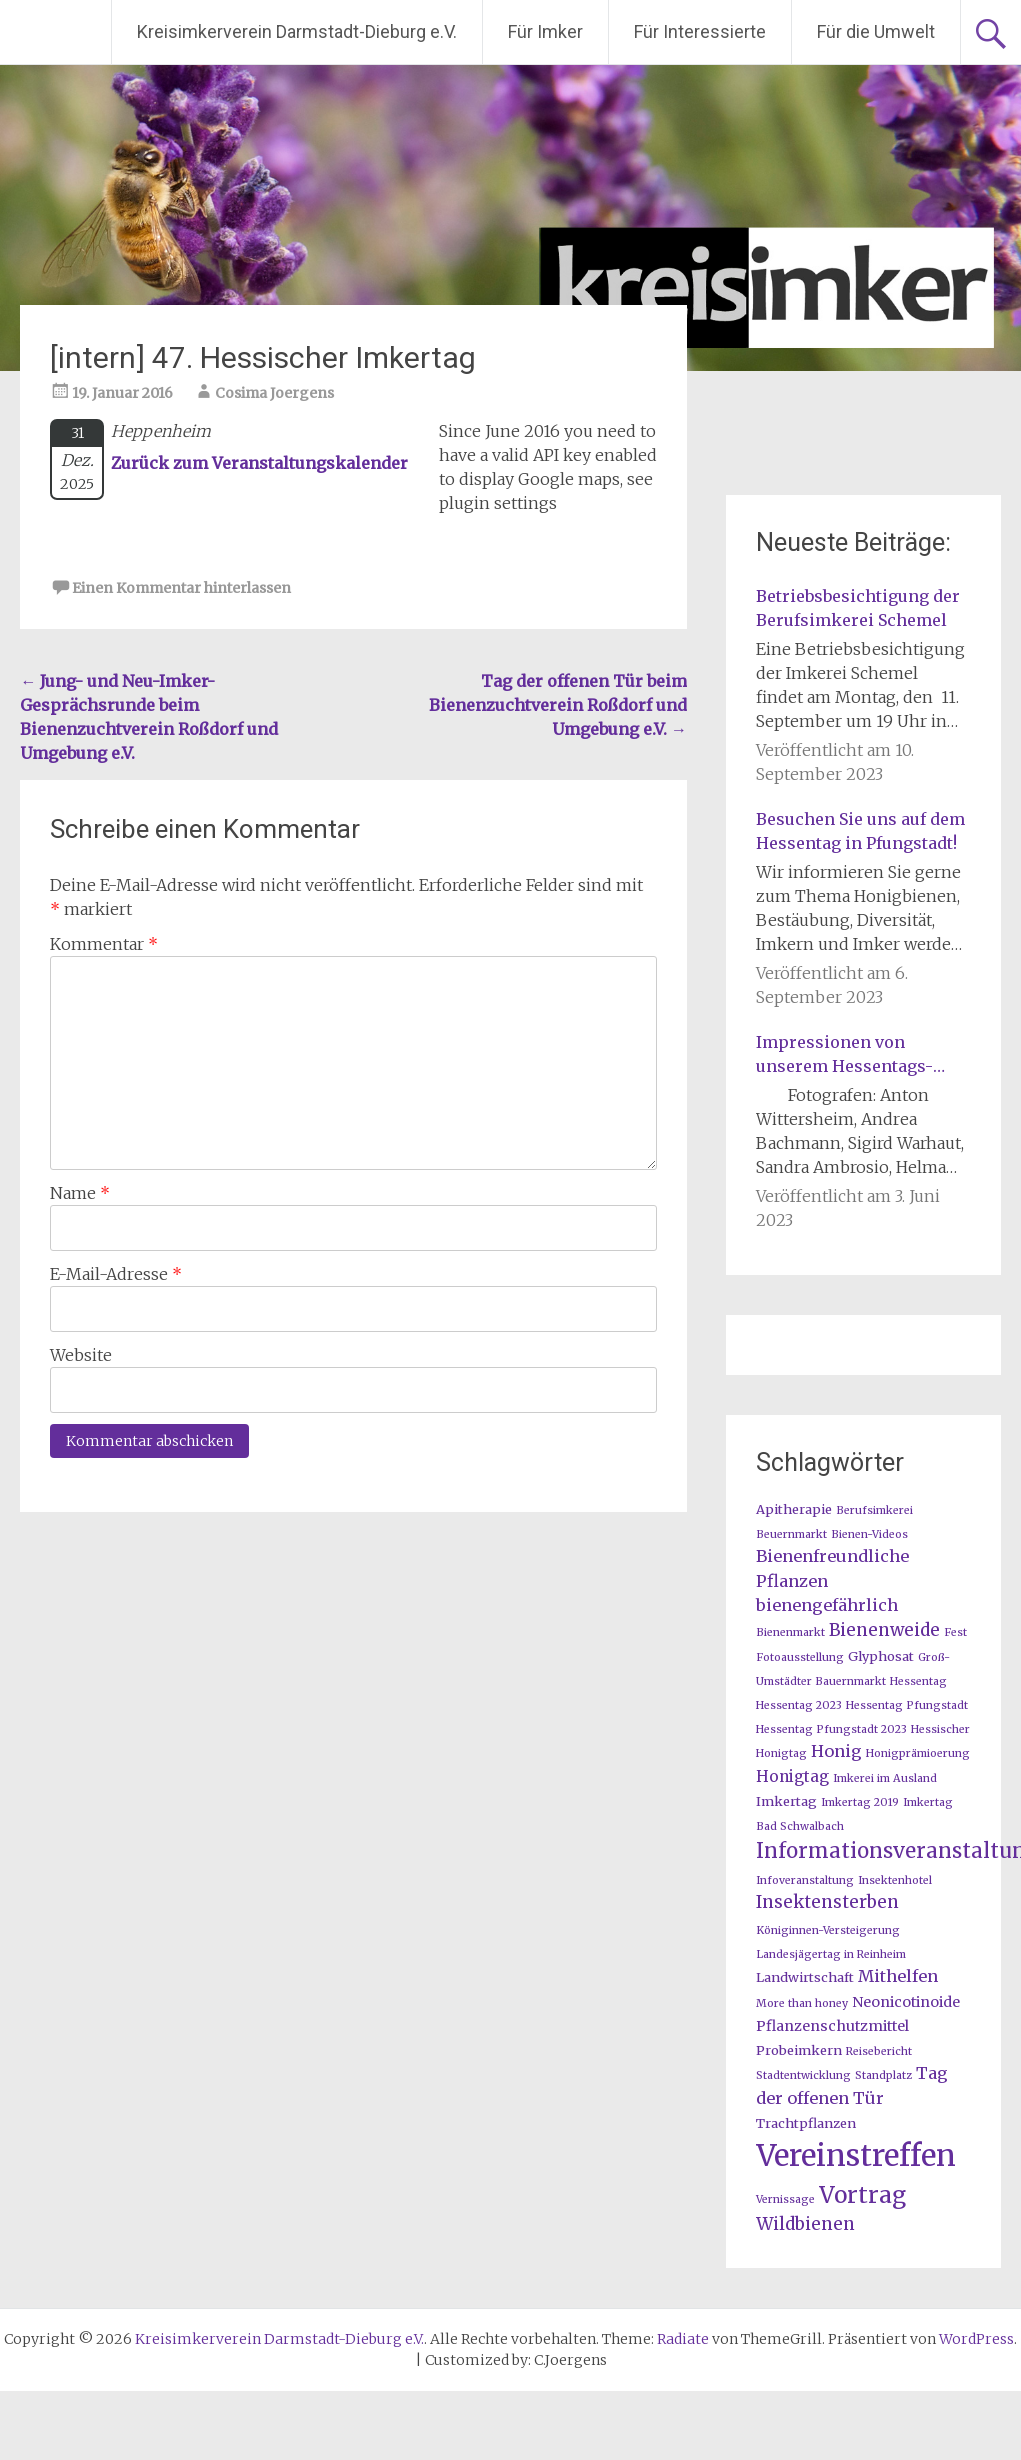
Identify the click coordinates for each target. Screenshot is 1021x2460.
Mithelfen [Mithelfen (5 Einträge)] (898, 1976)
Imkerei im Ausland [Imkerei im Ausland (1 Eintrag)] (885, 1778)
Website (81, 1355)
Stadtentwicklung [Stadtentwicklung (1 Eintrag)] (803, 2075)
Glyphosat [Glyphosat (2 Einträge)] (881, 1656)
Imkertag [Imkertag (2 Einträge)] (786, 1801)
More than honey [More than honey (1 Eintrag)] (802, 2003)
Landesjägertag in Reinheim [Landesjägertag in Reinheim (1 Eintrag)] (831, 1954)
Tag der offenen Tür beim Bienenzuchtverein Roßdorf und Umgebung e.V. (558, 705)
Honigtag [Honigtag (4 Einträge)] (792, 1776)
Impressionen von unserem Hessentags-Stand (844, 1055)
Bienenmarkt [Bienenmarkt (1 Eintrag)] (790, 1632)
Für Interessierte (700, 31)
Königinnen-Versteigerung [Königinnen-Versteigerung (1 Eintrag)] (828, 1930)
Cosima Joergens (274, 393)
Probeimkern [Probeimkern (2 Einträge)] (799, 2050)
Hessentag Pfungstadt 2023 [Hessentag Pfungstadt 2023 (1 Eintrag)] (831, 1729)
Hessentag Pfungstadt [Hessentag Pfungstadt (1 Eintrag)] (907, 1705)
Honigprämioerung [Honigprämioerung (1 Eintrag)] (918, 1753)
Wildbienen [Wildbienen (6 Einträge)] (805, 2224)
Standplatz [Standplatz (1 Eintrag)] (883, 2075)
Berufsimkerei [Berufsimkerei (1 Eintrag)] (874, 1510)
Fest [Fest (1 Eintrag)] (955, 1632)
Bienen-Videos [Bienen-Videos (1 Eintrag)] (869, 1534)
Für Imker (545, 31)
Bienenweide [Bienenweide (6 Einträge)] (884, 1630)
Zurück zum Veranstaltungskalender (259, 463)
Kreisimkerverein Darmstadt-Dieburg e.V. (297, 31)
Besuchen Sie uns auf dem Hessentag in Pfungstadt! (860, 831)
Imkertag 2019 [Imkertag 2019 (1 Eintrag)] (860, 1802)
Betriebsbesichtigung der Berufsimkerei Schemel (858, 608)
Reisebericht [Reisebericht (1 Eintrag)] (879, 2051)
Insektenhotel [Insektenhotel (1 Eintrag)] (895, 1880)
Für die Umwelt (876, 31)
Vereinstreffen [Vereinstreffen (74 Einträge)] (856, 2155)
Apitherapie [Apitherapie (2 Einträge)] (794, 1509)
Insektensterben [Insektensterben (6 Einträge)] (827, 1902)
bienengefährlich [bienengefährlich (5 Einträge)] (827, 1605)
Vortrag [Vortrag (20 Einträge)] (862, 2195)
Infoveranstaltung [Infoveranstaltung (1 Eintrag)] (805, 1880)
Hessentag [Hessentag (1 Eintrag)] (918, 1681)
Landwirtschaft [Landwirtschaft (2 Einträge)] (805, 1977)
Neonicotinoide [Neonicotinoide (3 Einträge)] (906, 2002)
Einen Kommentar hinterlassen (181, 588)
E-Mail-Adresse (116, 1274)
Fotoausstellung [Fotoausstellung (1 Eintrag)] (800, 1657)
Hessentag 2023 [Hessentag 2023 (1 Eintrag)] (799, 1705)
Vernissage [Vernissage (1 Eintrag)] (785, 2199)
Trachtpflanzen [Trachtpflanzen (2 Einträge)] (806, 2123)
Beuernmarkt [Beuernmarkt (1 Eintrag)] (791, 1534)
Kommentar (104, 944)
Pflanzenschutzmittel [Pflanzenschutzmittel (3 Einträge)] (832, 2026)
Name (80, 1193)
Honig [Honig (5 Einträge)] (836, 1751)
